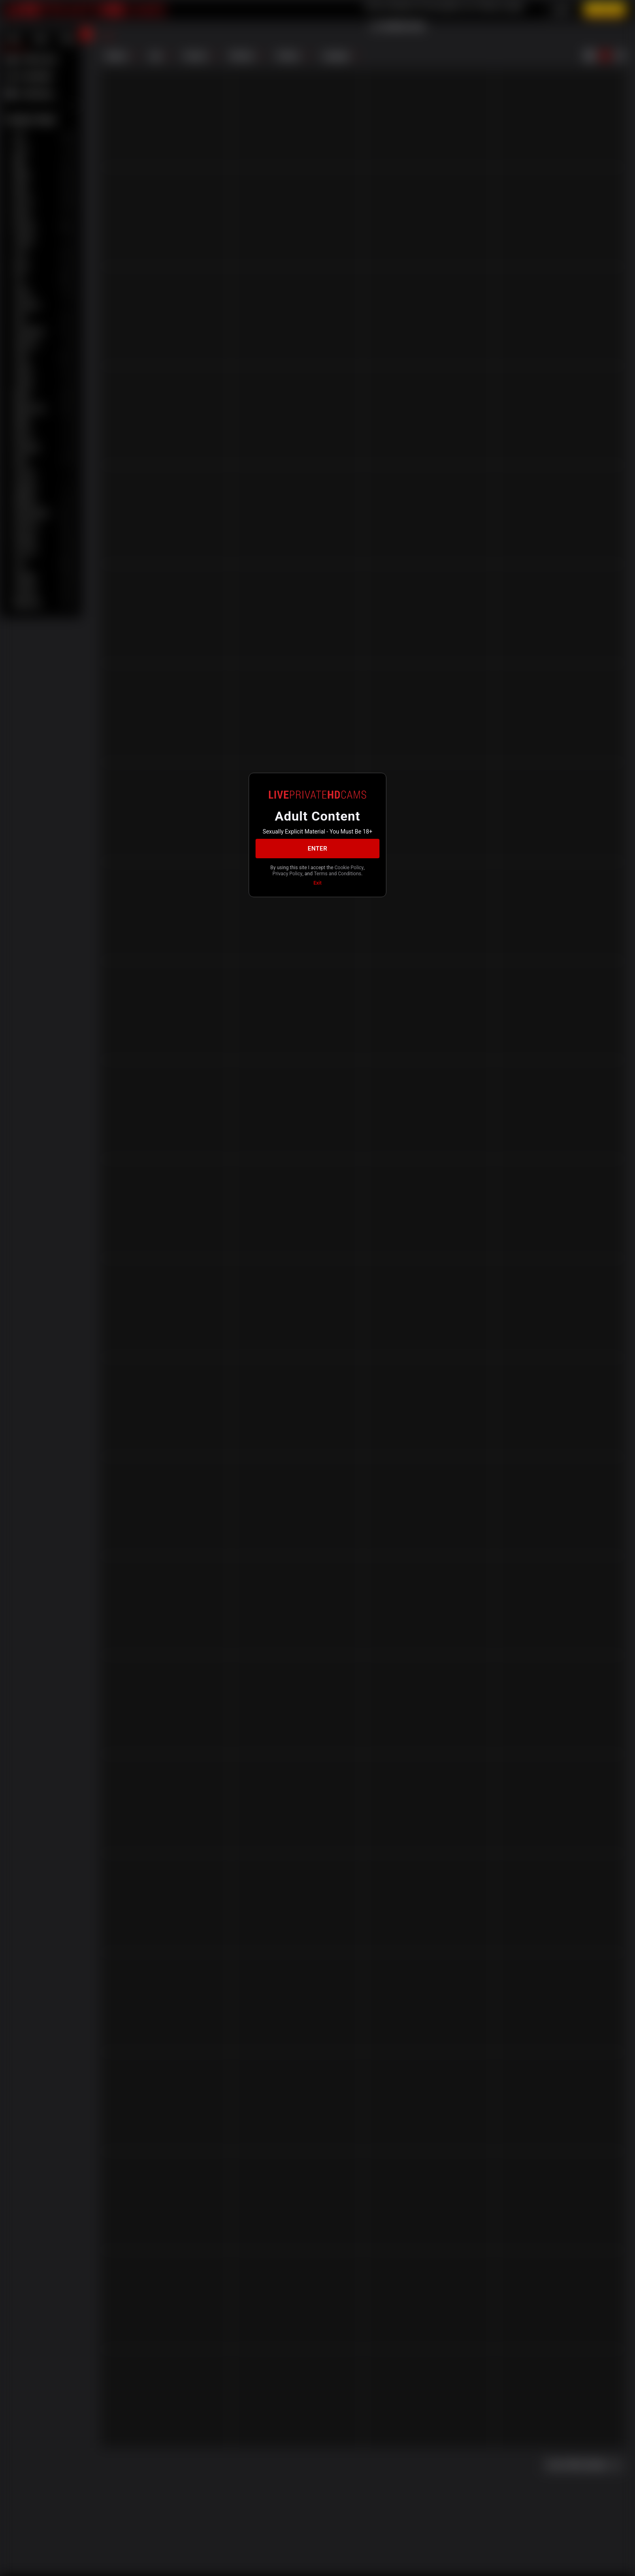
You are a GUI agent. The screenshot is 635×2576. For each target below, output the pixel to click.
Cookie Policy (349, 867)
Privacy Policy (288, 873)
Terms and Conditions (337, 873)
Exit (317, 883)
